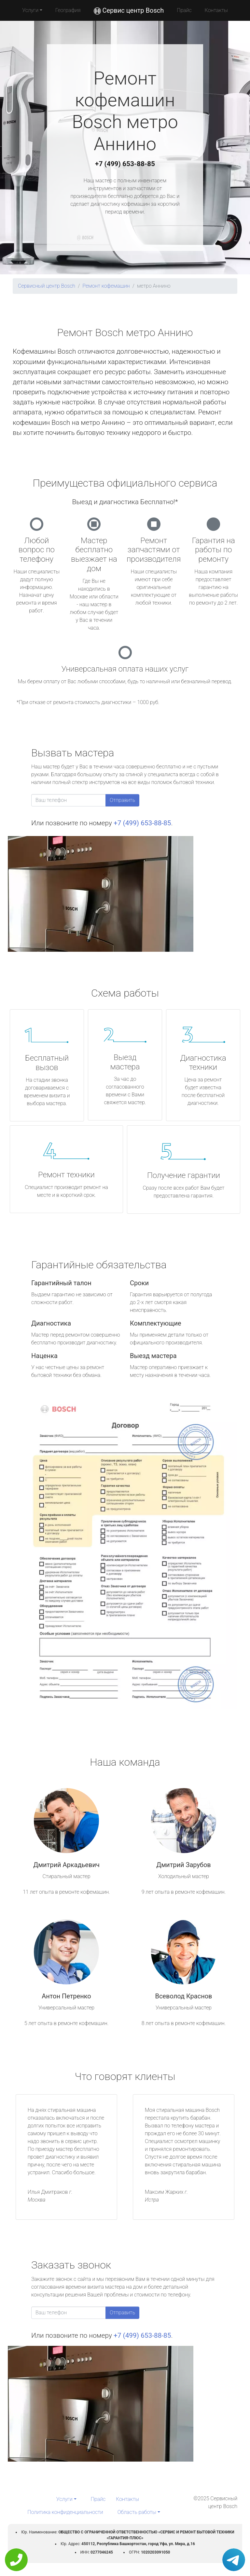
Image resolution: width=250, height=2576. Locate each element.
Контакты (216, 10)
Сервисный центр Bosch (46, 286)
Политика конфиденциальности (65, 2512)
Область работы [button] (137, 2512)
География (67, 10)
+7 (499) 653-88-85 (125, 164)
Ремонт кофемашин (106, 286)
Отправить (122, 800)
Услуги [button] (30, 10)
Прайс (184, 10)
